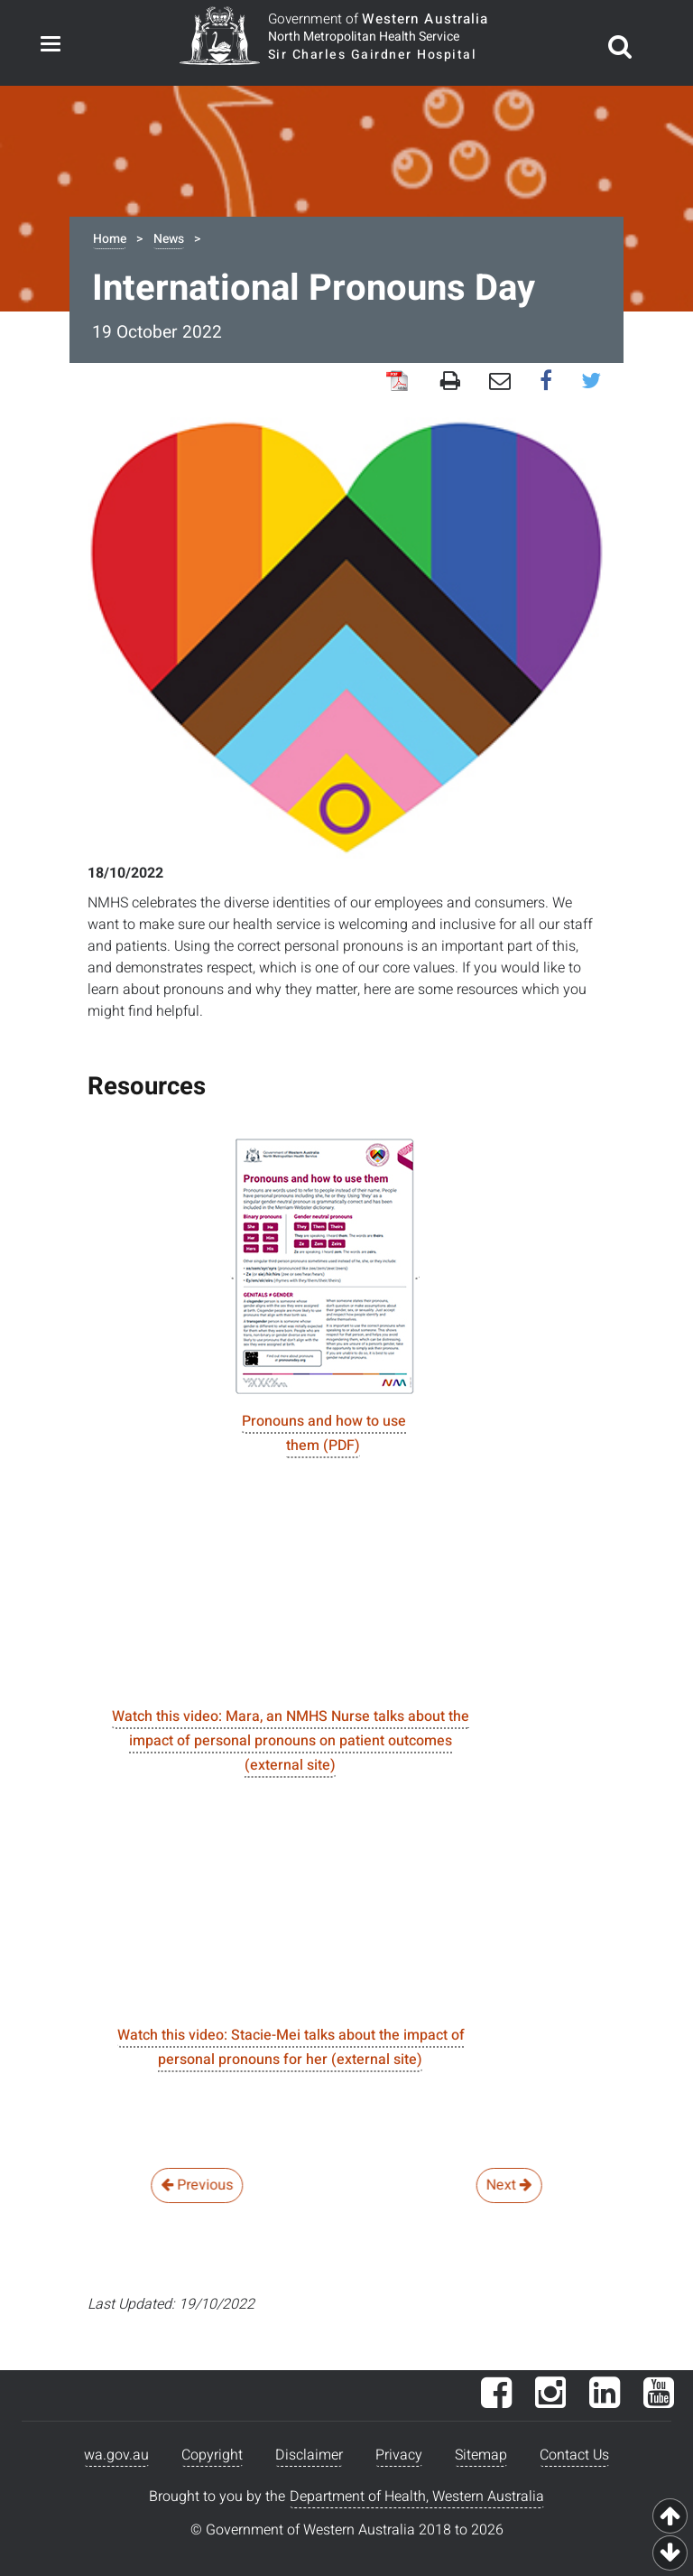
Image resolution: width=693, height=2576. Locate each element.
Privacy (398, 2455)
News (168, 238)
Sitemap (481, 2455)
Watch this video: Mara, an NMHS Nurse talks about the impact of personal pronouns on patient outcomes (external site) (290, 1741)
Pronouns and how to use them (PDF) (324, 1433)
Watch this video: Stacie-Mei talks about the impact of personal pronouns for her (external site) (291, 2047)
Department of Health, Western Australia (417, 2496)
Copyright (212, 2455)
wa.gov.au (116, 2455)
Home (109, 238)
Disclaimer (309, 2455)
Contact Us (574, 2455)
